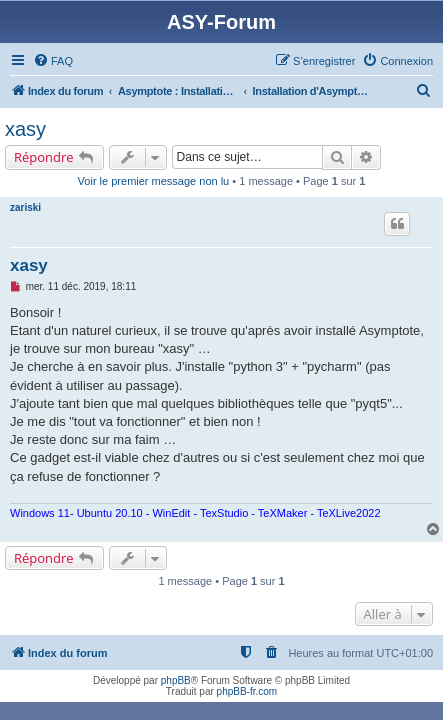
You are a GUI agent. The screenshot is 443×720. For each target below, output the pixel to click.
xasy (25, 129)
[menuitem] (53, 61)
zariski (25, 207)
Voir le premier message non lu (154, 181)
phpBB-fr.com (247, 691)
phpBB (176, 680)
